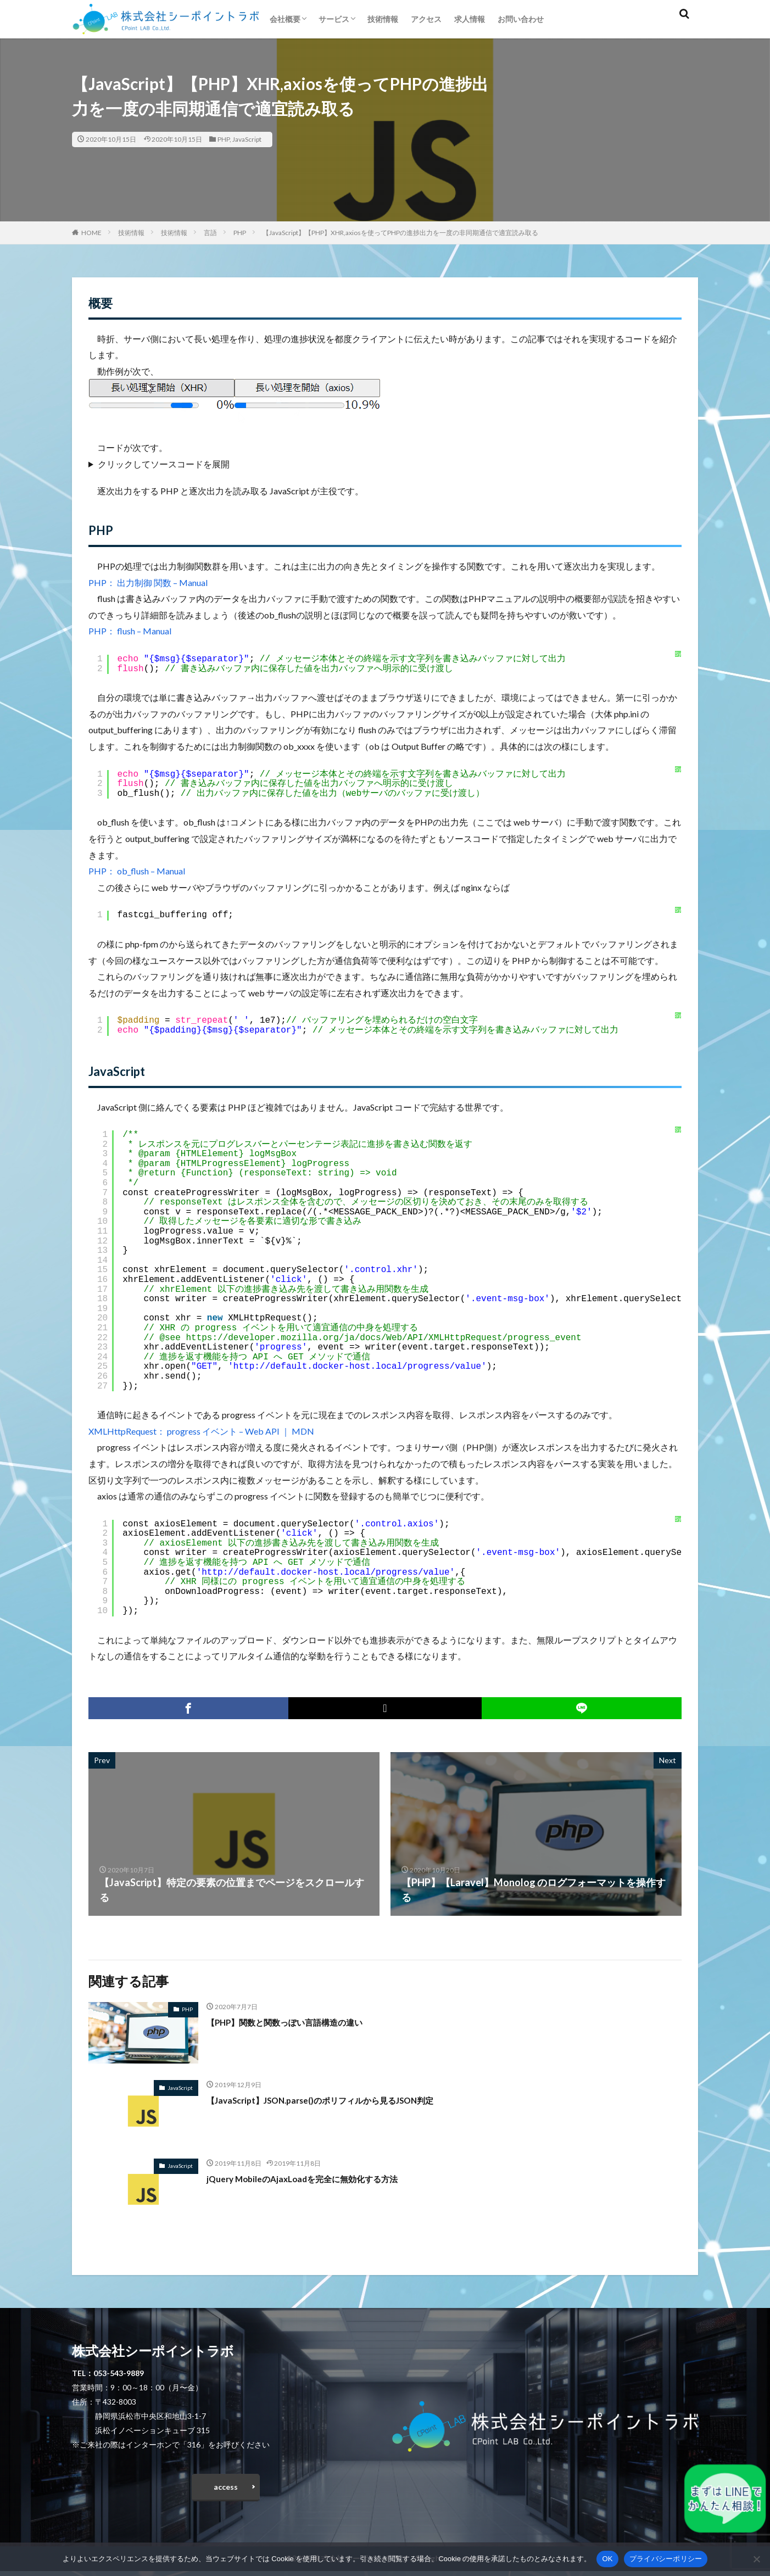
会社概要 (285, 19)
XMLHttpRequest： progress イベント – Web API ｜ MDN (201, 1431)
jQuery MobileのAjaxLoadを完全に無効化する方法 (319, 2178)
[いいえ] (756, 2558)
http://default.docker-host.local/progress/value (357, 1366)
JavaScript (246, 139)
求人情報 (469, 19)
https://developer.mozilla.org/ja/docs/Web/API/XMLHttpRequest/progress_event (383, 1338)
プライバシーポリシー (665, 2559)
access (226, 2489)
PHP (223, 139)
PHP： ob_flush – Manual (136, 871)
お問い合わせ (521, 19)
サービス (334, 19)
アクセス (426, 19)
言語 (210, 232)
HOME (91, 232)
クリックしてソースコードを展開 (164, 464)
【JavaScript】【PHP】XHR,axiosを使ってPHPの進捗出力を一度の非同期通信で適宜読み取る (400, 232)
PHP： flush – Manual (129, 631)
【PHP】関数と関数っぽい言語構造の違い (300, 2022)
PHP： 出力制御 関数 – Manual (148, 582)
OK (607, 2559)
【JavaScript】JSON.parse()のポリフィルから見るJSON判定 (342, 2100)
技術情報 (382, 19)
